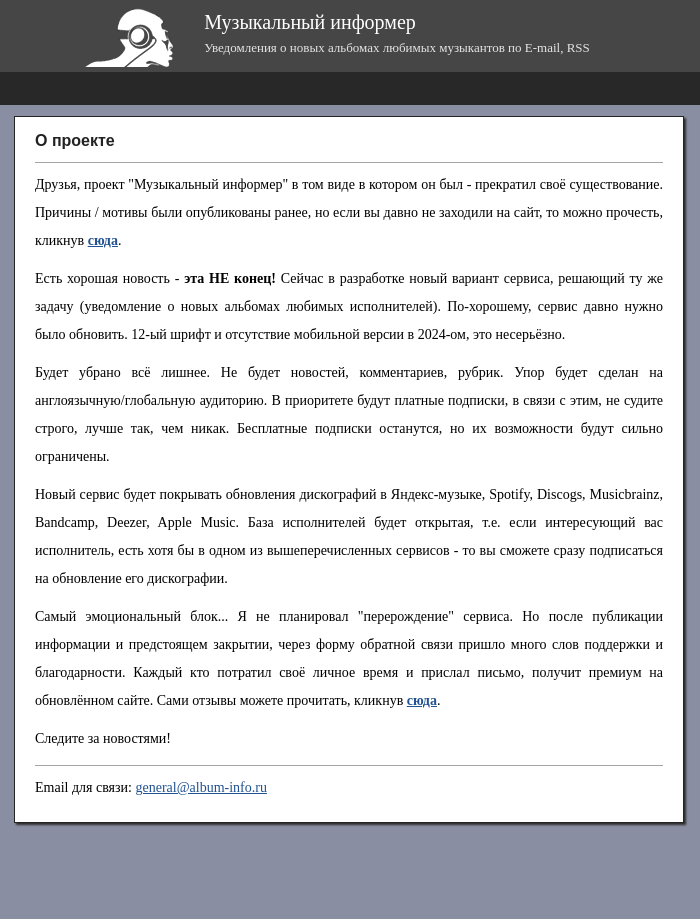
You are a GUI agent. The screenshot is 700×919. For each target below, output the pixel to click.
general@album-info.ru (200, 787)
